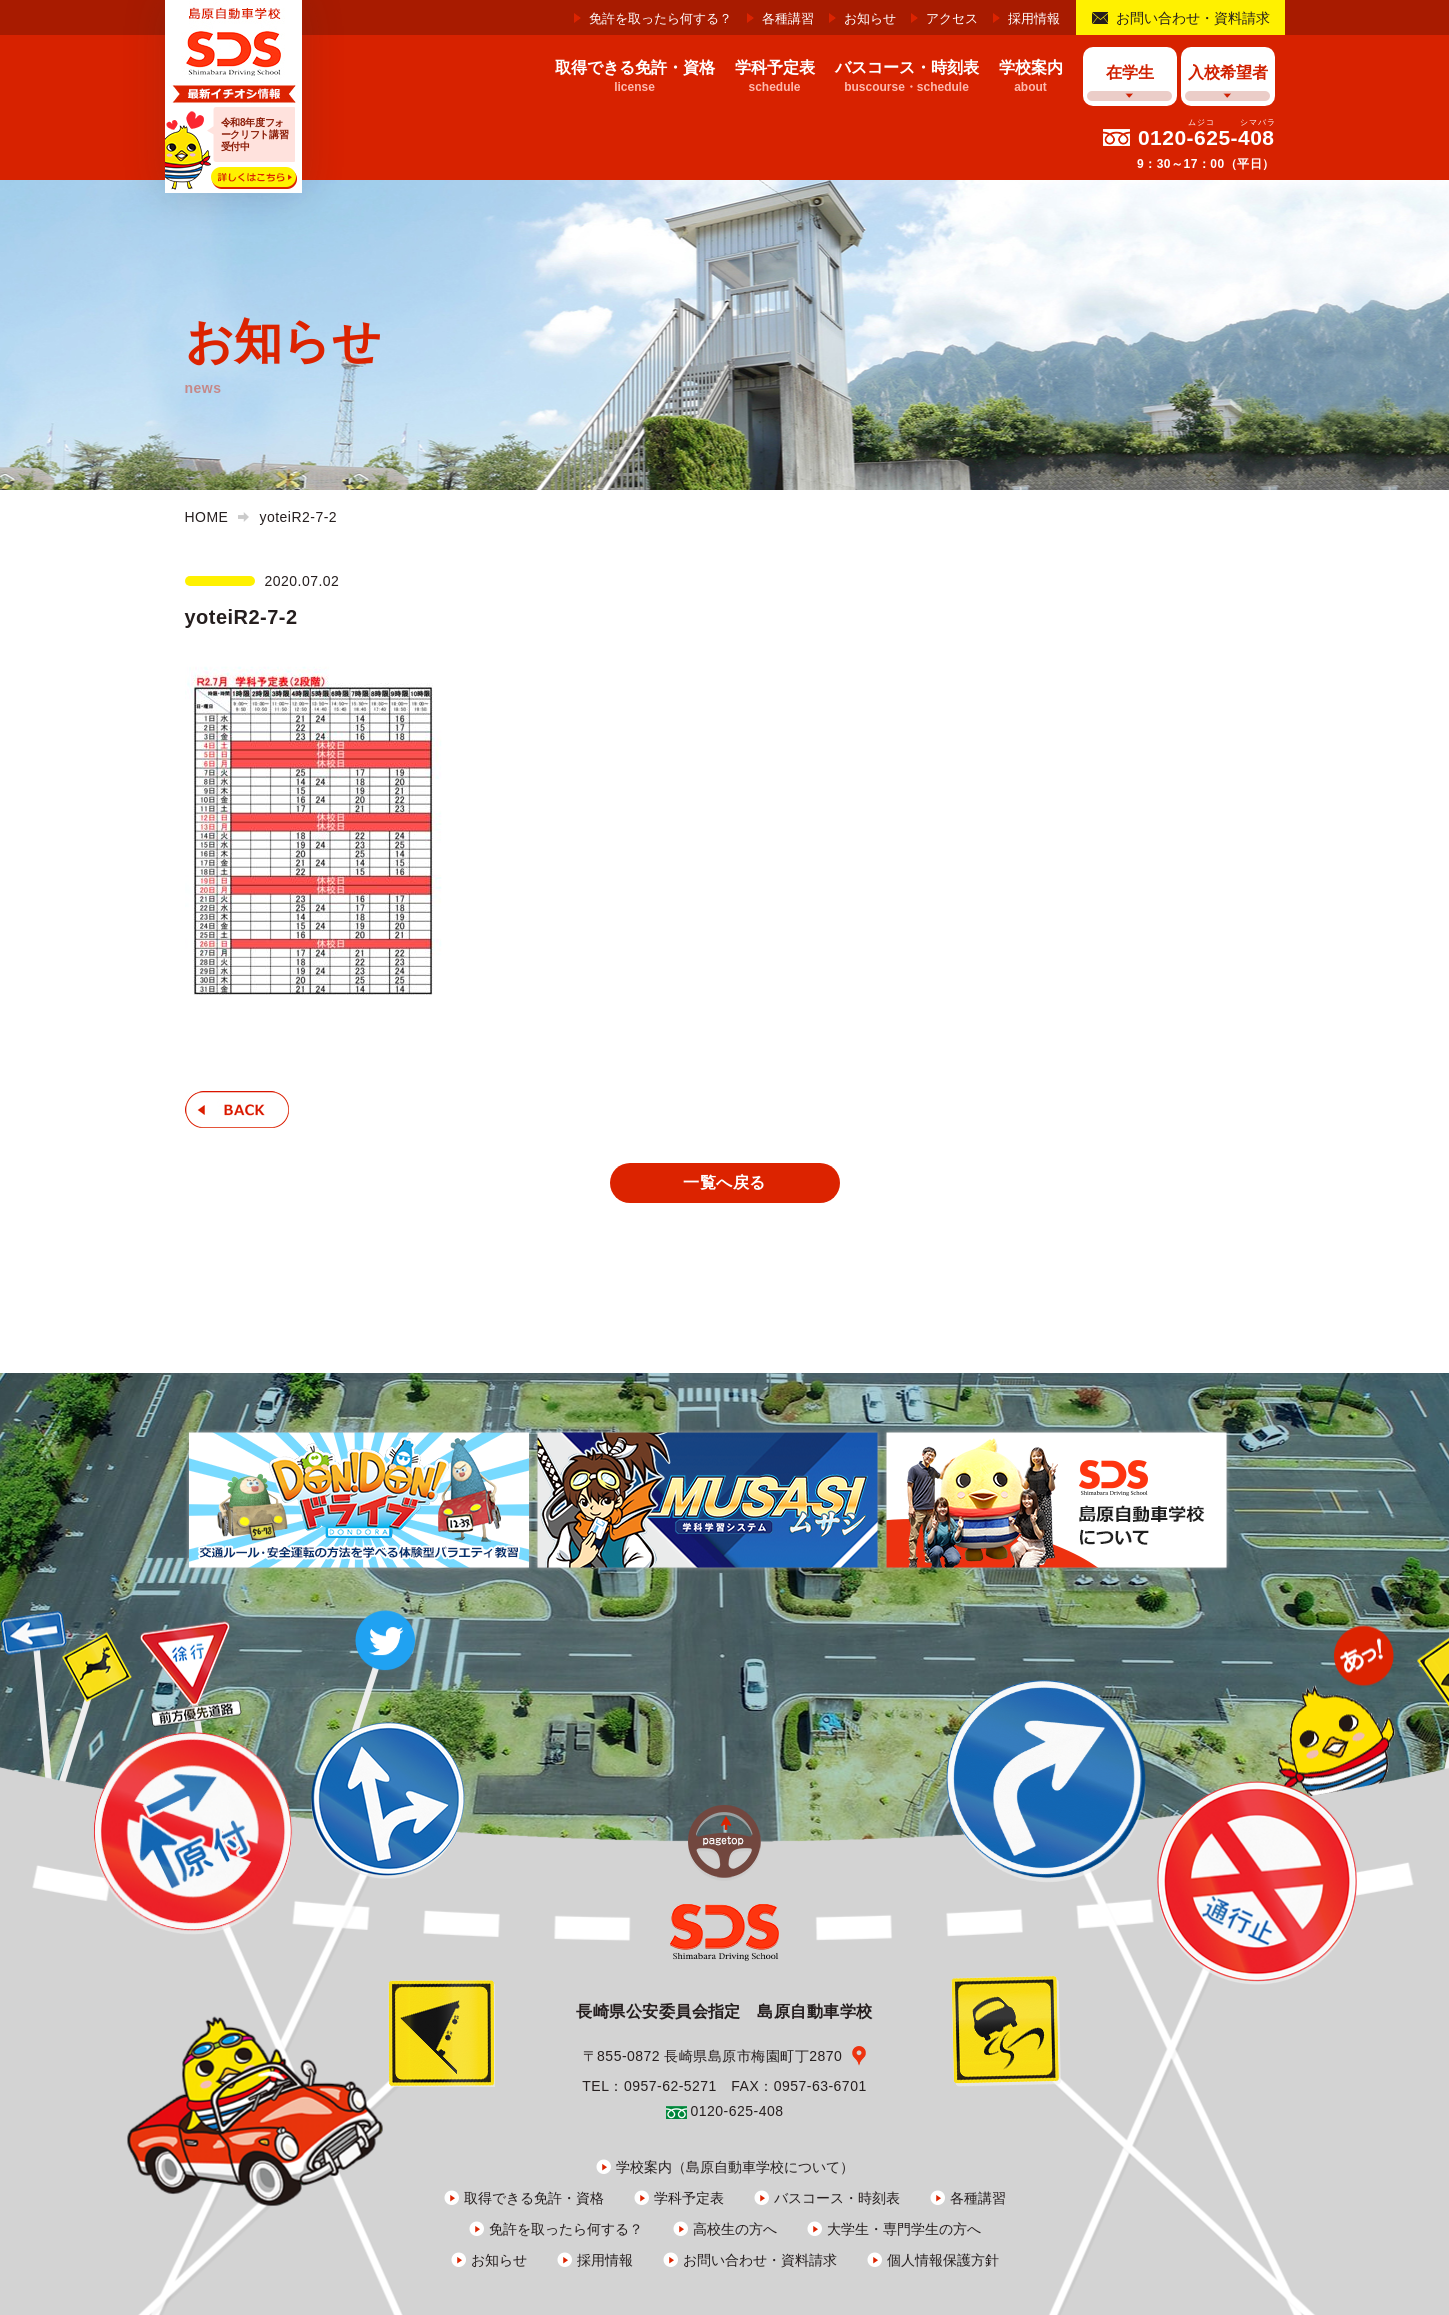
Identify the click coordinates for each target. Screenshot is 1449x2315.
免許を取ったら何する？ (660, 18)
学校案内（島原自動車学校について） (735, 2167)
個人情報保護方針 (943, 2260)
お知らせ (870, 18)
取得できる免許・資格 (534, 2198)
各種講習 (788, 18)
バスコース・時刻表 (837, 2198)
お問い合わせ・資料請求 (1193, 18)
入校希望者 (1228, 72)
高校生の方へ (735, 2229)
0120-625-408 (1206, 137)
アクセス (952, 18)
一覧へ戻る (724, 1182)
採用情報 (1034, 18)
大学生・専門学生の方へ (904, 2229)
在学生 (1130, 72)
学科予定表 (689, 2198)
